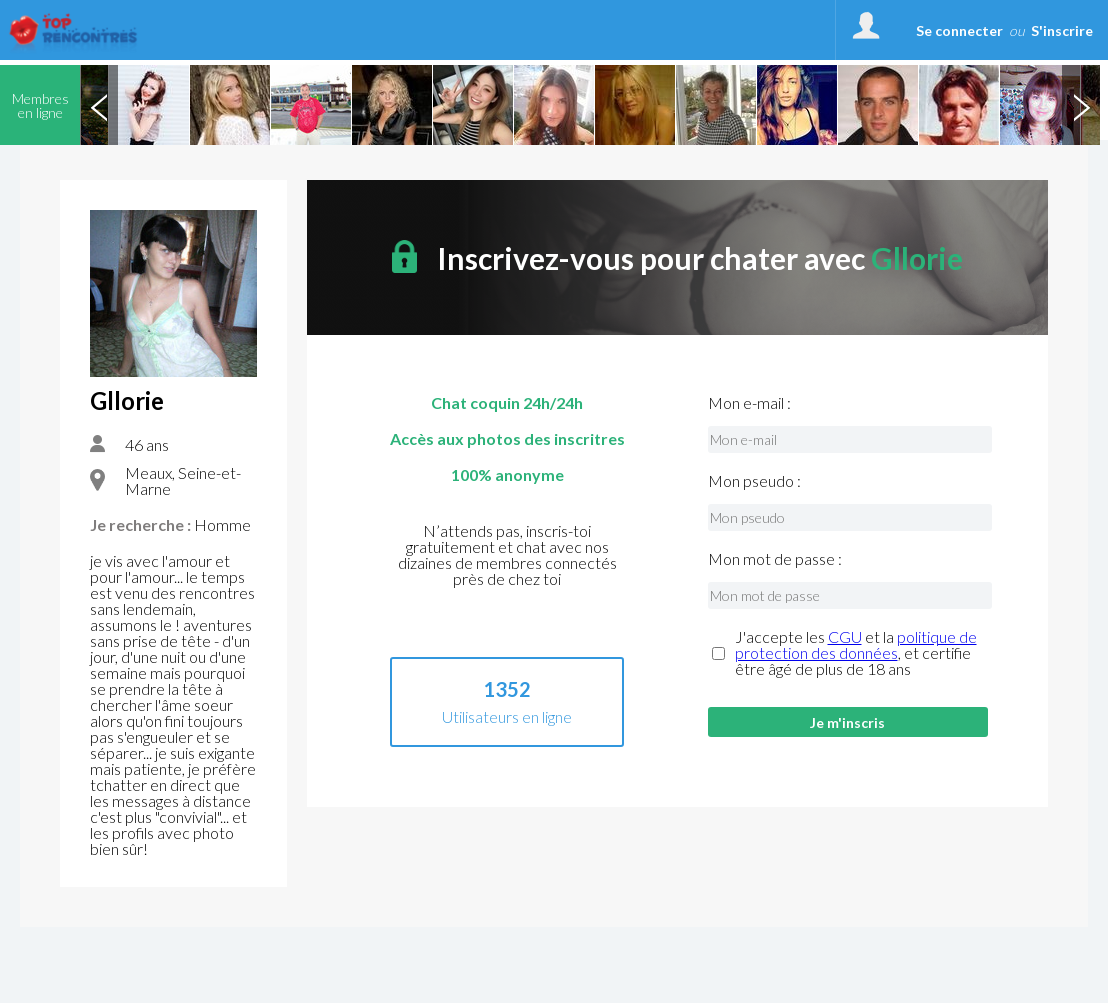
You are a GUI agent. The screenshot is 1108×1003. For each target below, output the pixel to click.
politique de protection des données (856, 644)
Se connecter (959, 30)
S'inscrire (1062, 30)
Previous (99, 105)
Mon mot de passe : (775, 559)
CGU (845, 636)
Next (1081, 105)
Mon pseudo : (754, 481)
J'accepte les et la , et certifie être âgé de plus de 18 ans (856, 653)
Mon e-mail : (749, 403)
